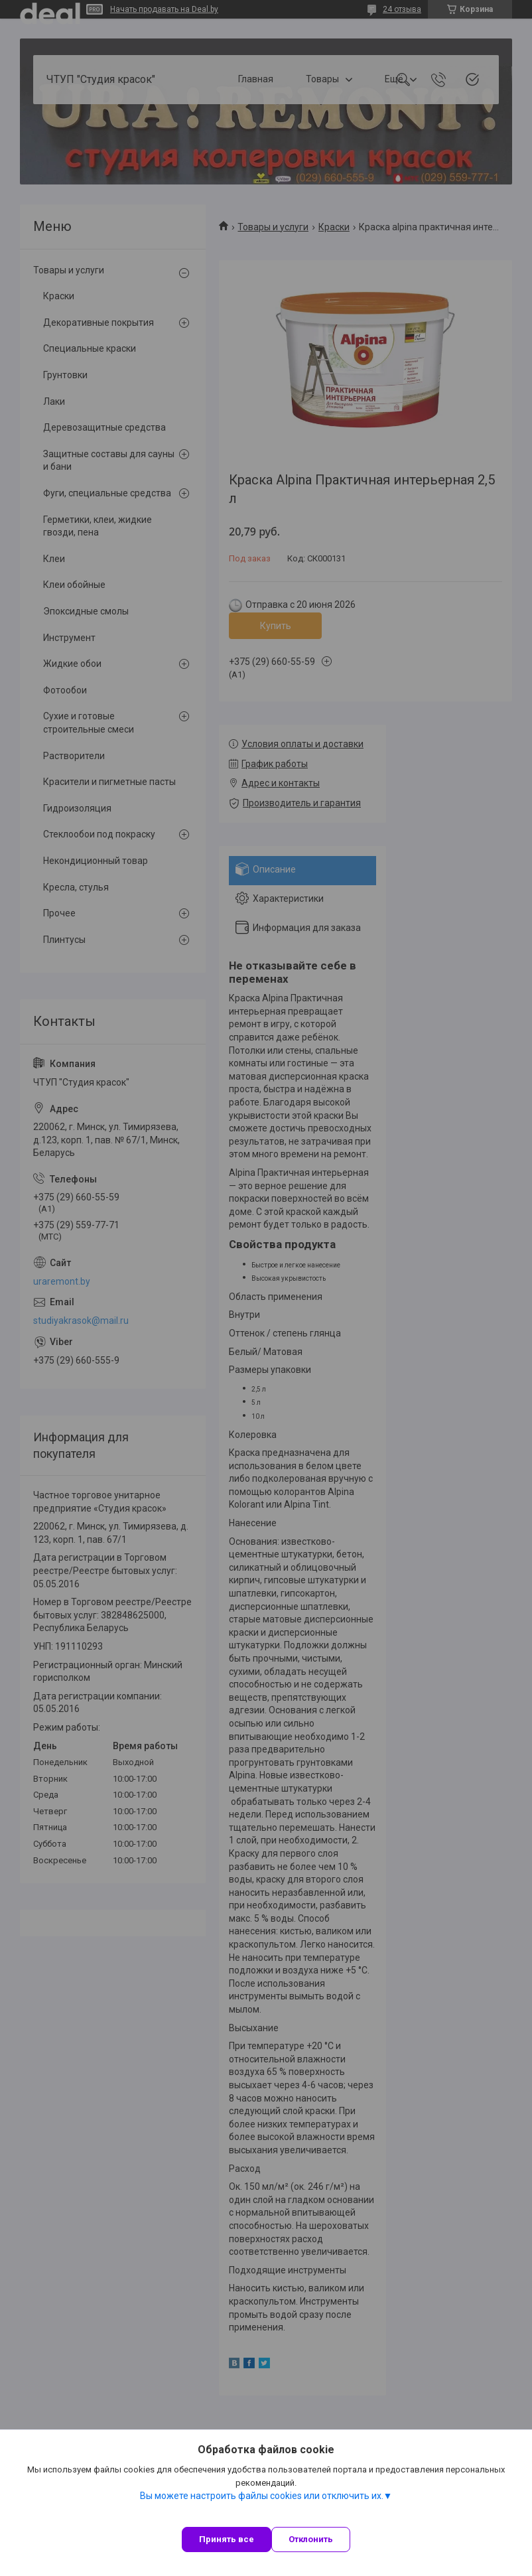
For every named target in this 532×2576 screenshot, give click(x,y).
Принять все (226, 2539)
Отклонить (311, 2539)
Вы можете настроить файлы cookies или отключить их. (261, 2495)
